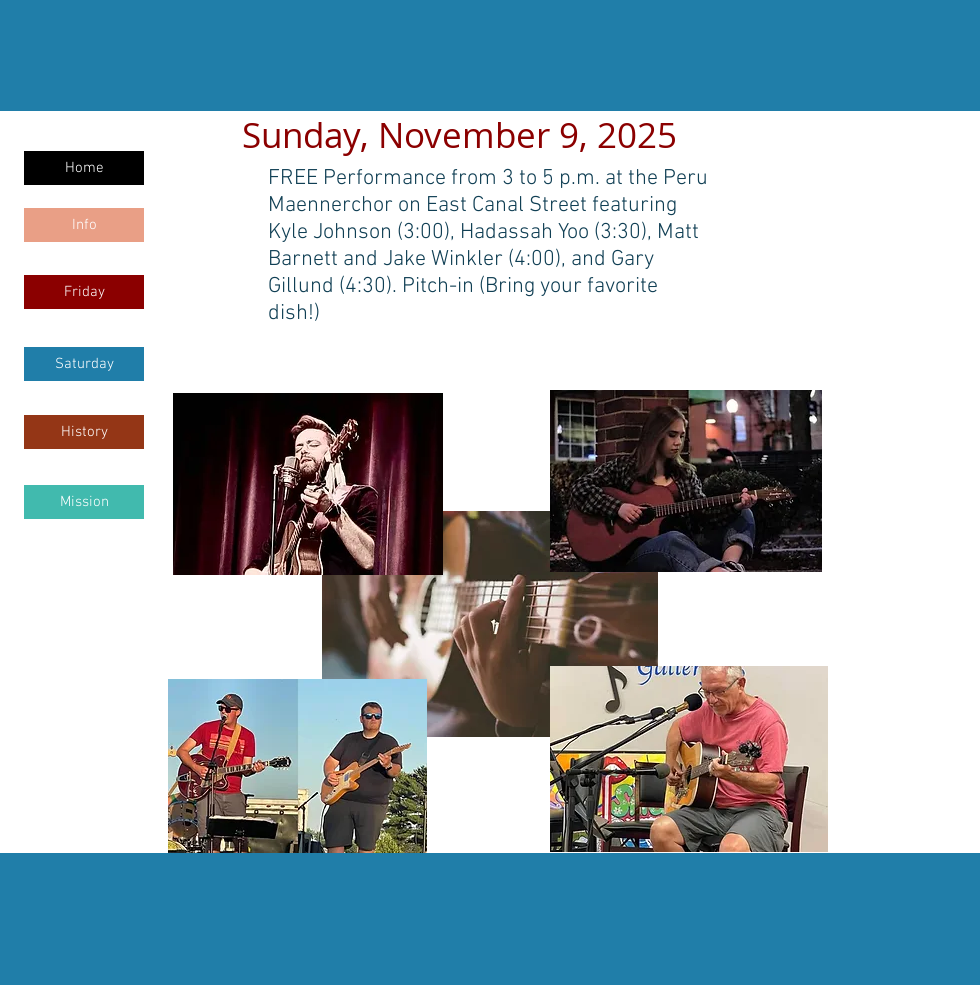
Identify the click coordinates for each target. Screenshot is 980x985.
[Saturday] (84, 364)
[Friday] (84, 292)
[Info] (84, 225)
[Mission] (84, 502)
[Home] (84, 168)
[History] (84, 432)
